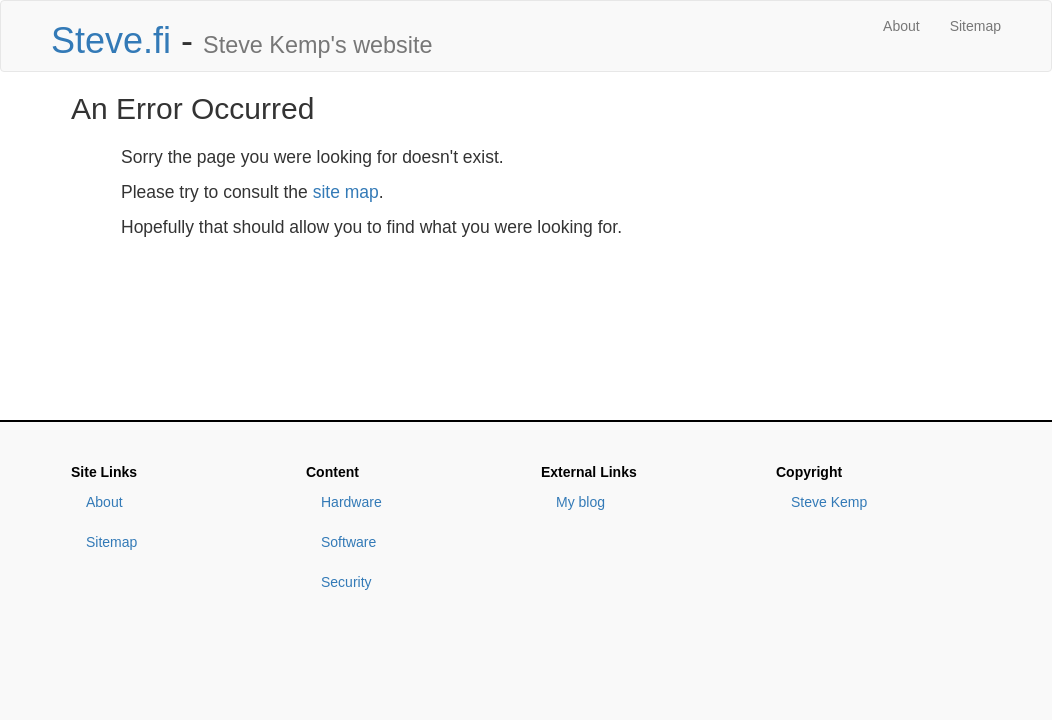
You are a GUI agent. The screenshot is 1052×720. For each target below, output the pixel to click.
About (901, 26)
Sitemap (975, 26)
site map (346, 192)
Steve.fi (111, 40)
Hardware (351, 502)
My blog (580, 502)
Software (348, 542)
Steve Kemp (829, 502)
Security (346, 582)
